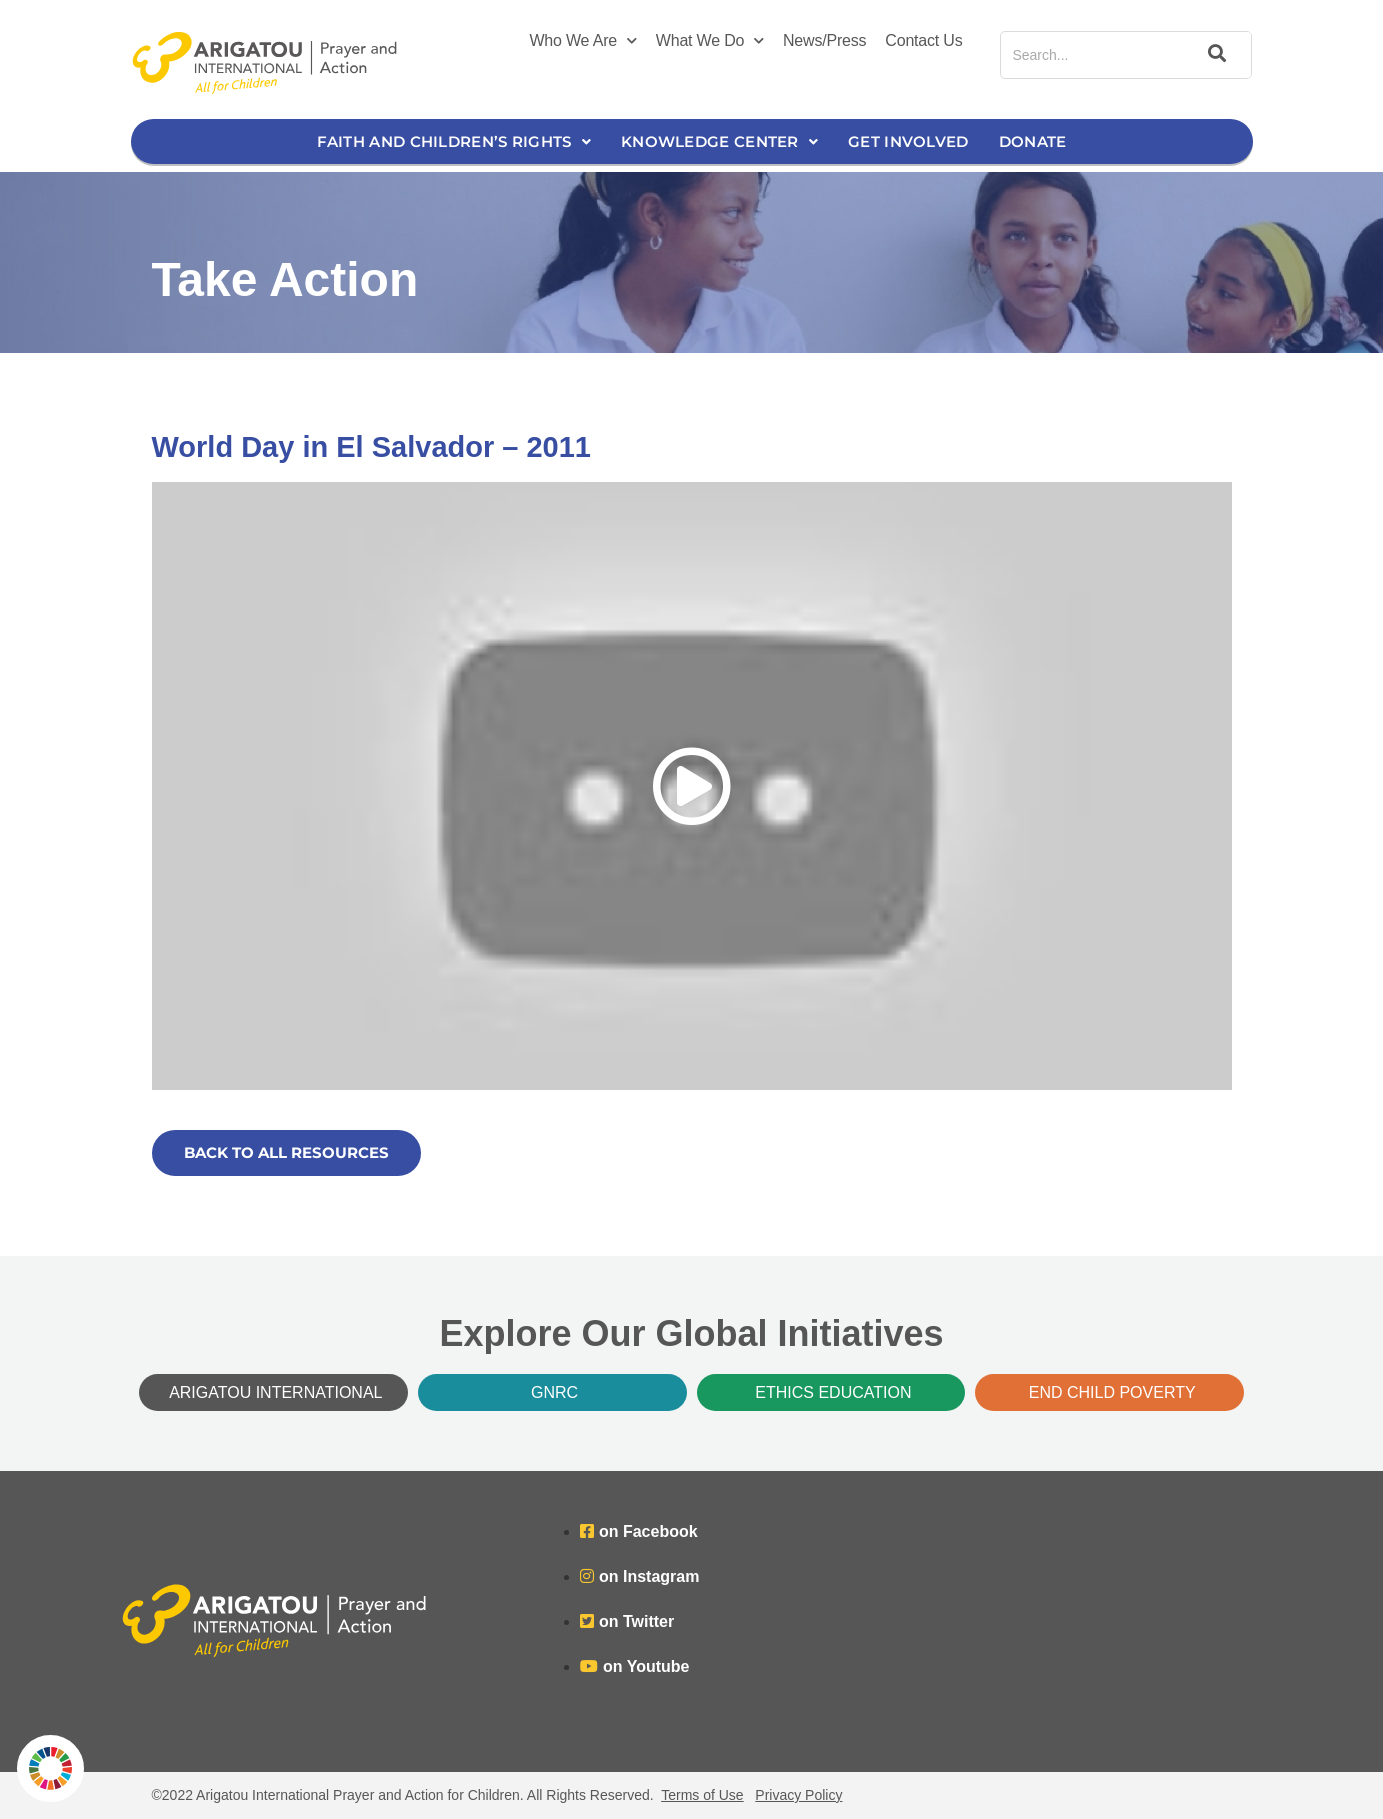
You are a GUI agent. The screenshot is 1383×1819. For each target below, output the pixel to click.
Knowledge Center (719, 141)
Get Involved (908, 141)
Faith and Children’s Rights (454, 141)
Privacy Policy (798, 1795)
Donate (1033, 141)
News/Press (824, 40)
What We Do (710, 41)
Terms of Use (702, 1795)
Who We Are (582, 41)
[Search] (1214, 55)
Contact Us (923, 40)
